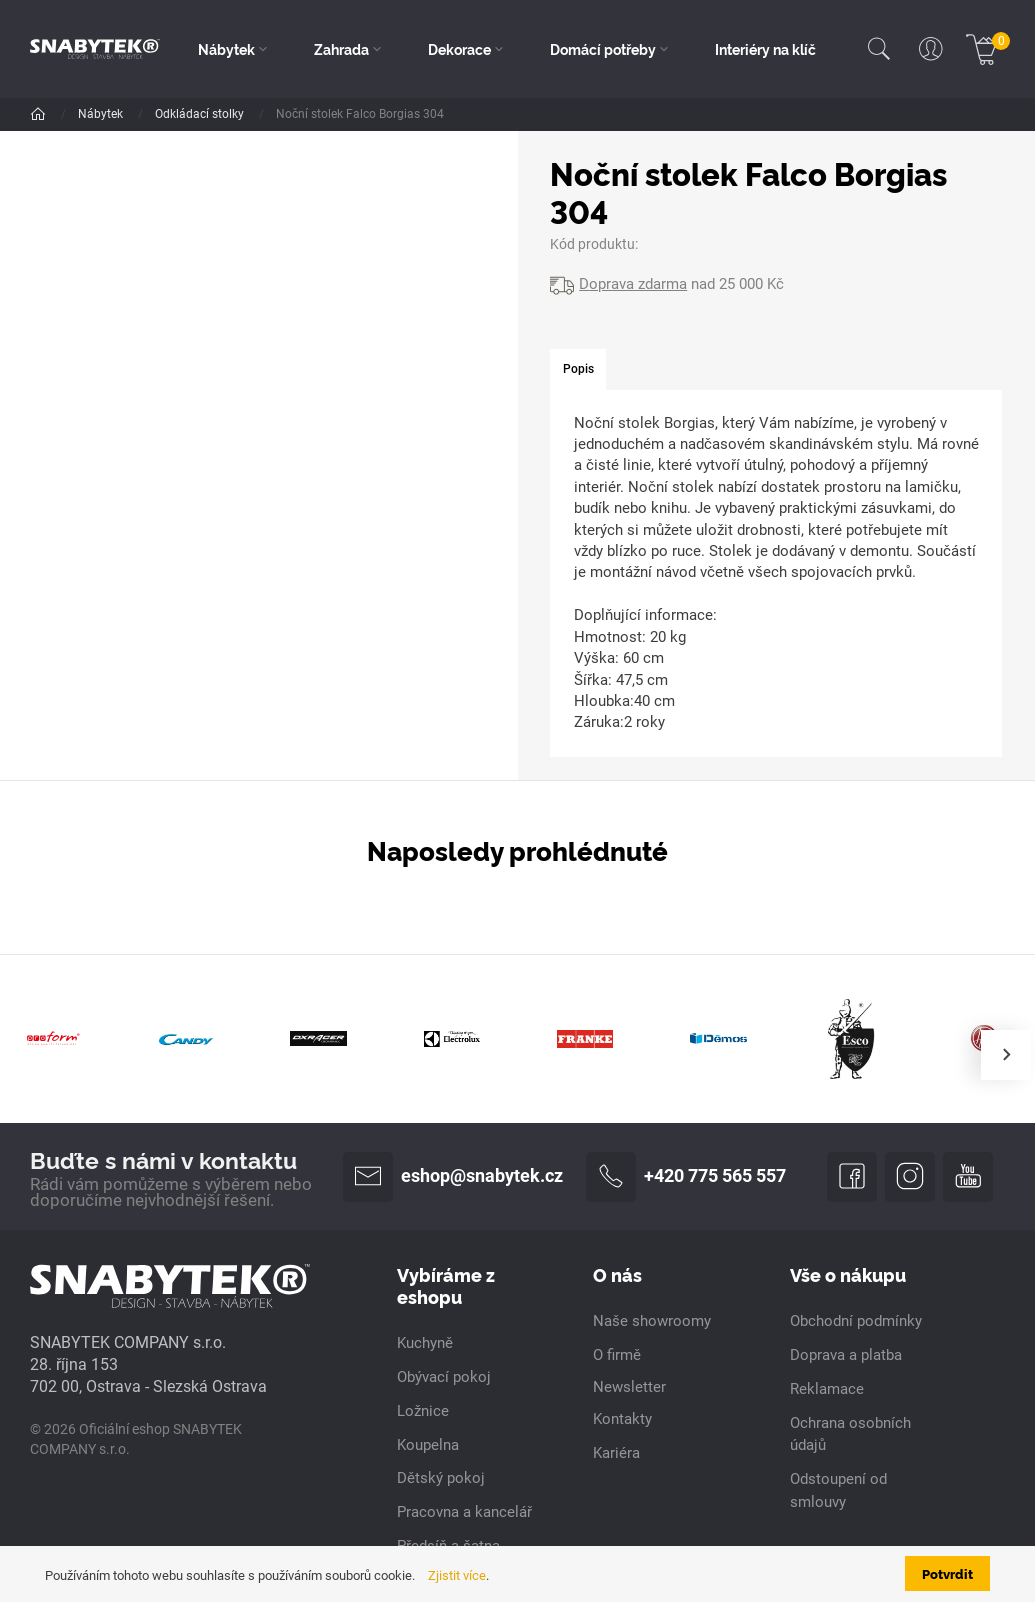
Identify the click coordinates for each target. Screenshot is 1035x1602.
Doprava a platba (846, 1355)
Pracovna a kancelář (464, 1513)
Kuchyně (425, 1343)
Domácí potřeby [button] (603, 49)
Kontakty (622, 1419)
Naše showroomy (652, 1321)
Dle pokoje (184, 114)
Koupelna (428, 1445)
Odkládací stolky (362, 114)
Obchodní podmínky (856, 1321)
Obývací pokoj (444, 1377)
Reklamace (827, 1389)
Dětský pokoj (441, 1479)
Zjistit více (457, 1575)
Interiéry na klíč (765, 49)
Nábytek (102, 114)
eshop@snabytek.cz (453, 1177)
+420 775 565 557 (686, 1177)
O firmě (617, 1355)
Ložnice (265, 114)
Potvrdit (947, 1573)
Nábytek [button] (226, 49)
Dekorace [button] (459, 49)
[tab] (577, 370)
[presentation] (1006, 1055)
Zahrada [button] (341, 49)
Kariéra (616, 1453)
